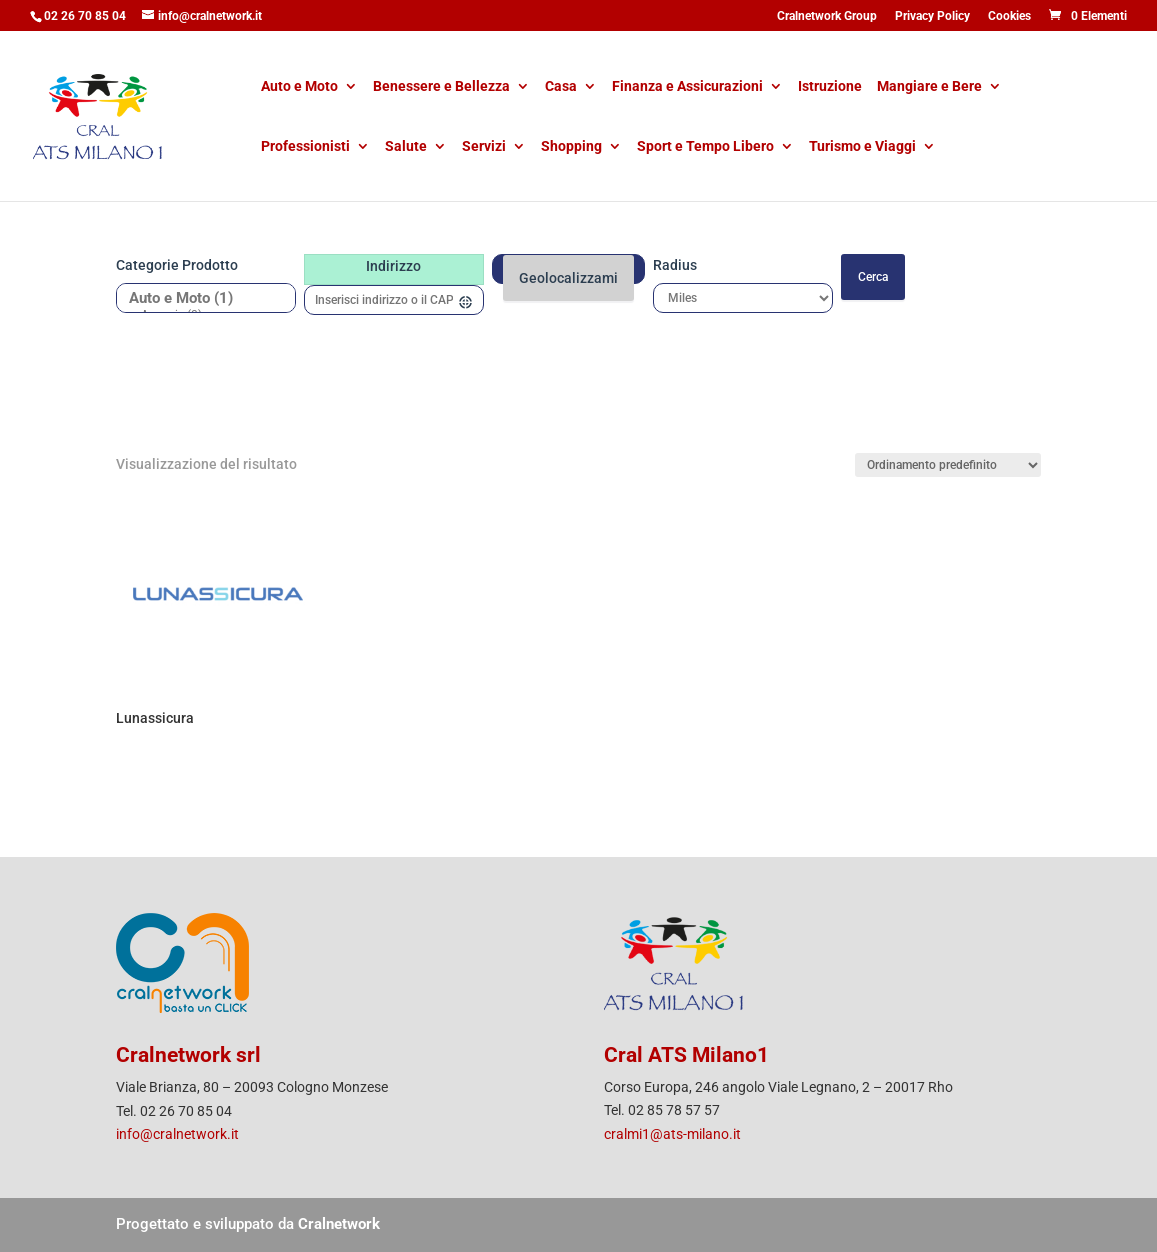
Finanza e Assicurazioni (687, 87)
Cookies (1009, 16)
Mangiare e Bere (929, 87)
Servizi (484, 147)
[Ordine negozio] (948, 465)
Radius (675, 265)
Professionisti (305, 147)
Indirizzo (393, 266)
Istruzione (830, 87)
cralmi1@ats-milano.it (672, 1134)
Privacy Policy (932, 16)
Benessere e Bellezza (441, 87)
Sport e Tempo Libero (705, 147)
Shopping (571, 147)
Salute (406, 147)
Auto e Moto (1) (198, 298)
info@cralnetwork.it (177, 1134)
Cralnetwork (339, 1224)
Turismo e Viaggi (862, 147)
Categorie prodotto (177, 265)
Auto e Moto (299, 87)
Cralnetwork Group (827, 16)
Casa (561, 87)
